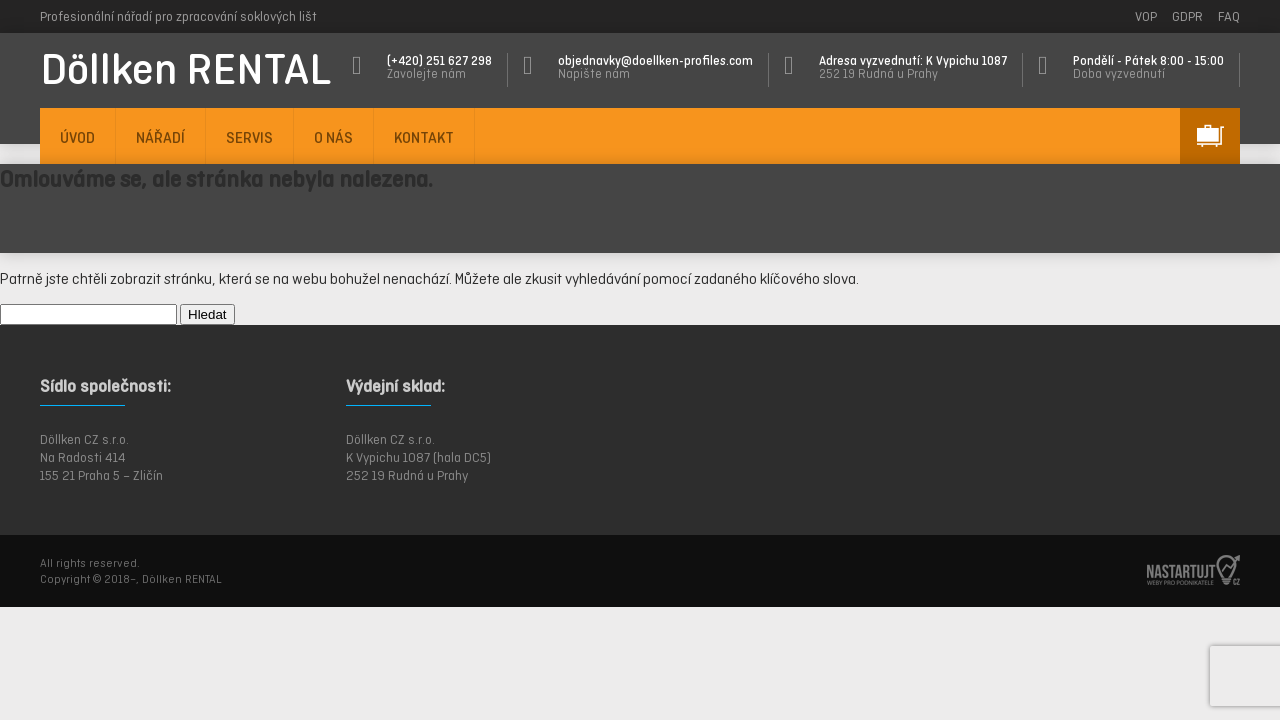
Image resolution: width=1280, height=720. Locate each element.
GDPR (1187, 16)
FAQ (1229, 16)
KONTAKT (424, 137)
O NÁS (333, 137)
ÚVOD (77, 137)
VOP (1146, 16)
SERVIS (249, 137)
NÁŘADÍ (160, 137)
